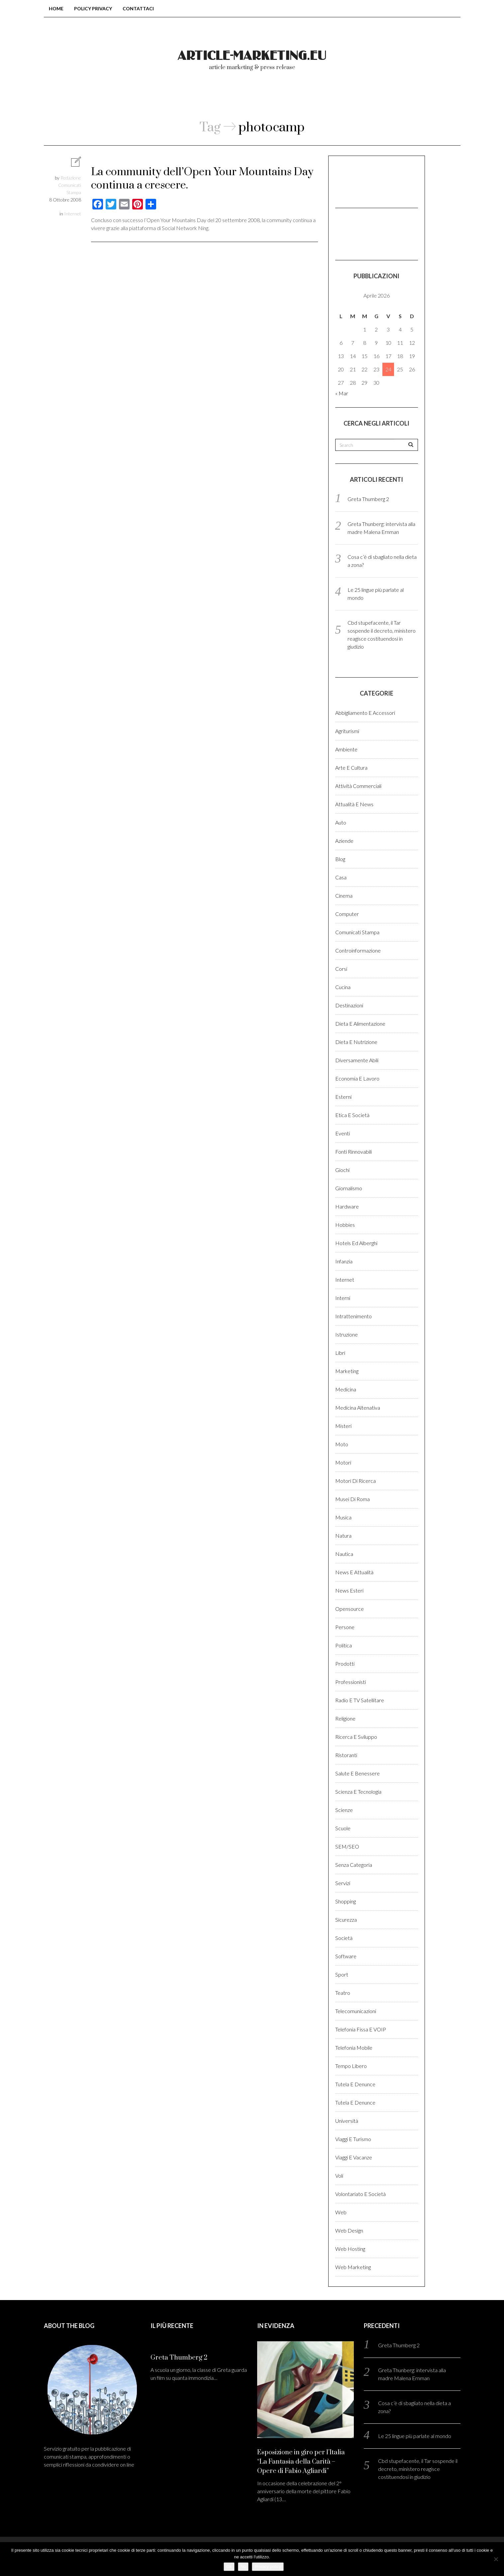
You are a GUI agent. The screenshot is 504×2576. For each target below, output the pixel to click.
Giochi (342, 1170)
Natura (343, 1535)
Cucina (343, 987)
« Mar (341, 393)
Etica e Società (352, 1115)
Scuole (343, 1828)
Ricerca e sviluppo (356, 1737)
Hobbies (345, 1225)
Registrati (401, 99)
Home (56, 8)
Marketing (346, 1371)
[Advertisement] (368, 181)
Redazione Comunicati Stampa (69, 185)
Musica (343, 1517)
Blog (340, 859)
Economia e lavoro (357, 1078)
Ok (229, 2566)
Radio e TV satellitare (359, 1700)
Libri (340, 1353)
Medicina (345, 1389)
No (243, 2566)
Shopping (345, 1901)
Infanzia (344, 1261)
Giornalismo (348, 1188)
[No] (495, 2559)
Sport (341, 1974)
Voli (339, 2175)
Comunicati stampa (357, 932)
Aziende (344, 840)
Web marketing (353, 2267)
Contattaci (138, 8)
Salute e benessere (357, 1773)
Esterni (343, 1097)
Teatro (342, 1993)
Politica (343, 1645)
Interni (342, 1298)
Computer (347, 914)
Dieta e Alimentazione (360, 1023)
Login (353, 99)
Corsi (341, 969)
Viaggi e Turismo (353, 2139)
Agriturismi (347, 731)
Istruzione (346, 1334)
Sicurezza (346, 1919)
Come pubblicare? (292, 99)
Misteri (343, 1426)
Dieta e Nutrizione (356, 1042)
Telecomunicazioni (355, 2011)
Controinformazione (358, 950)
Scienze (344, 1810)
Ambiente (346, 749)
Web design (349, 2230)
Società (344, 1938)
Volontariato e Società (360, 2194)
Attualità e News (354, 804)
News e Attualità (354, 1572)
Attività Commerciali (358, 786)
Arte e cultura (351, 767)
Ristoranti (346, 1755)
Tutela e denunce (355, 2084)
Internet (72, 213)
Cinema (344, 895)
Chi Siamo (223, 99)
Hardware (347, 1206)
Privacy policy (267, 2566)
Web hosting (350, 2249)
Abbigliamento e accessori (365, 712)
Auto (340, 822)
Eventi (342, 1133)
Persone (344, 1627)
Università (346, 2121)
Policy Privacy (93, 8)
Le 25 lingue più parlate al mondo (414, 2436)
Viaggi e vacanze (353, 2157)
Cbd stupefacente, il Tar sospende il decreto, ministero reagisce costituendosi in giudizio (417, 2469)
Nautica (344, 1554)
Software (345, 1956)
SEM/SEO (347, 1846)
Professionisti (350, 1682)
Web (341, 2212)
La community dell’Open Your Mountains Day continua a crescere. (202, 178)
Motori (343, 1462)
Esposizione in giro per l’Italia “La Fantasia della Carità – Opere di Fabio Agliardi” (301, 2461)
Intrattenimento (353, 1316)
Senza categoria (353, 1865)
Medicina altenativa (357, 1407)
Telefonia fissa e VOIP (360, 2029)
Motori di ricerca (355, 1481)
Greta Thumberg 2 (368, 499)
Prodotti (344, 1663)
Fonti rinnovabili (353, 1151)
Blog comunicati (155, 99)
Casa (341, 877)
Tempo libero (351, 2066)
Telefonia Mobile (353, 2047)
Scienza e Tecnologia (358, 1791)
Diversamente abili (356, 1060)
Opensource (349, 1609)
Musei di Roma (352, 1499)
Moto (341, 1444)
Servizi (342, 1883)
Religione (345, 1718)
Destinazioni (349, 1005)
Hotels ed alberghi (356, 1243)
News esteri (349, 1590)
